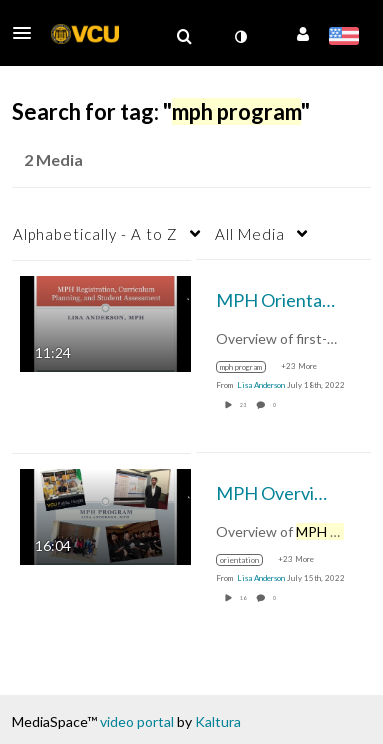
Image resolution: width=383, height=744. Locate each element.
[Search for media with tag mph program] (248, 367)
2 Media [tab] (53, 159)
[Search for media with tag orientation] (247, 560)
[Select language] (343, 38)
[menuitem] (184, 37)
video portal (137, 721)
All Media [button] (250, 234)
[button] (28, 33)
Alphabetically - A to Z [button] (95, 234)
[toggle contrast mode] (240, 37)
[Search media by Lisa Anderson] (261, 385)
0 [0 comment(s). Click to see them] (275, 405)
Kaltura (218, 721)
